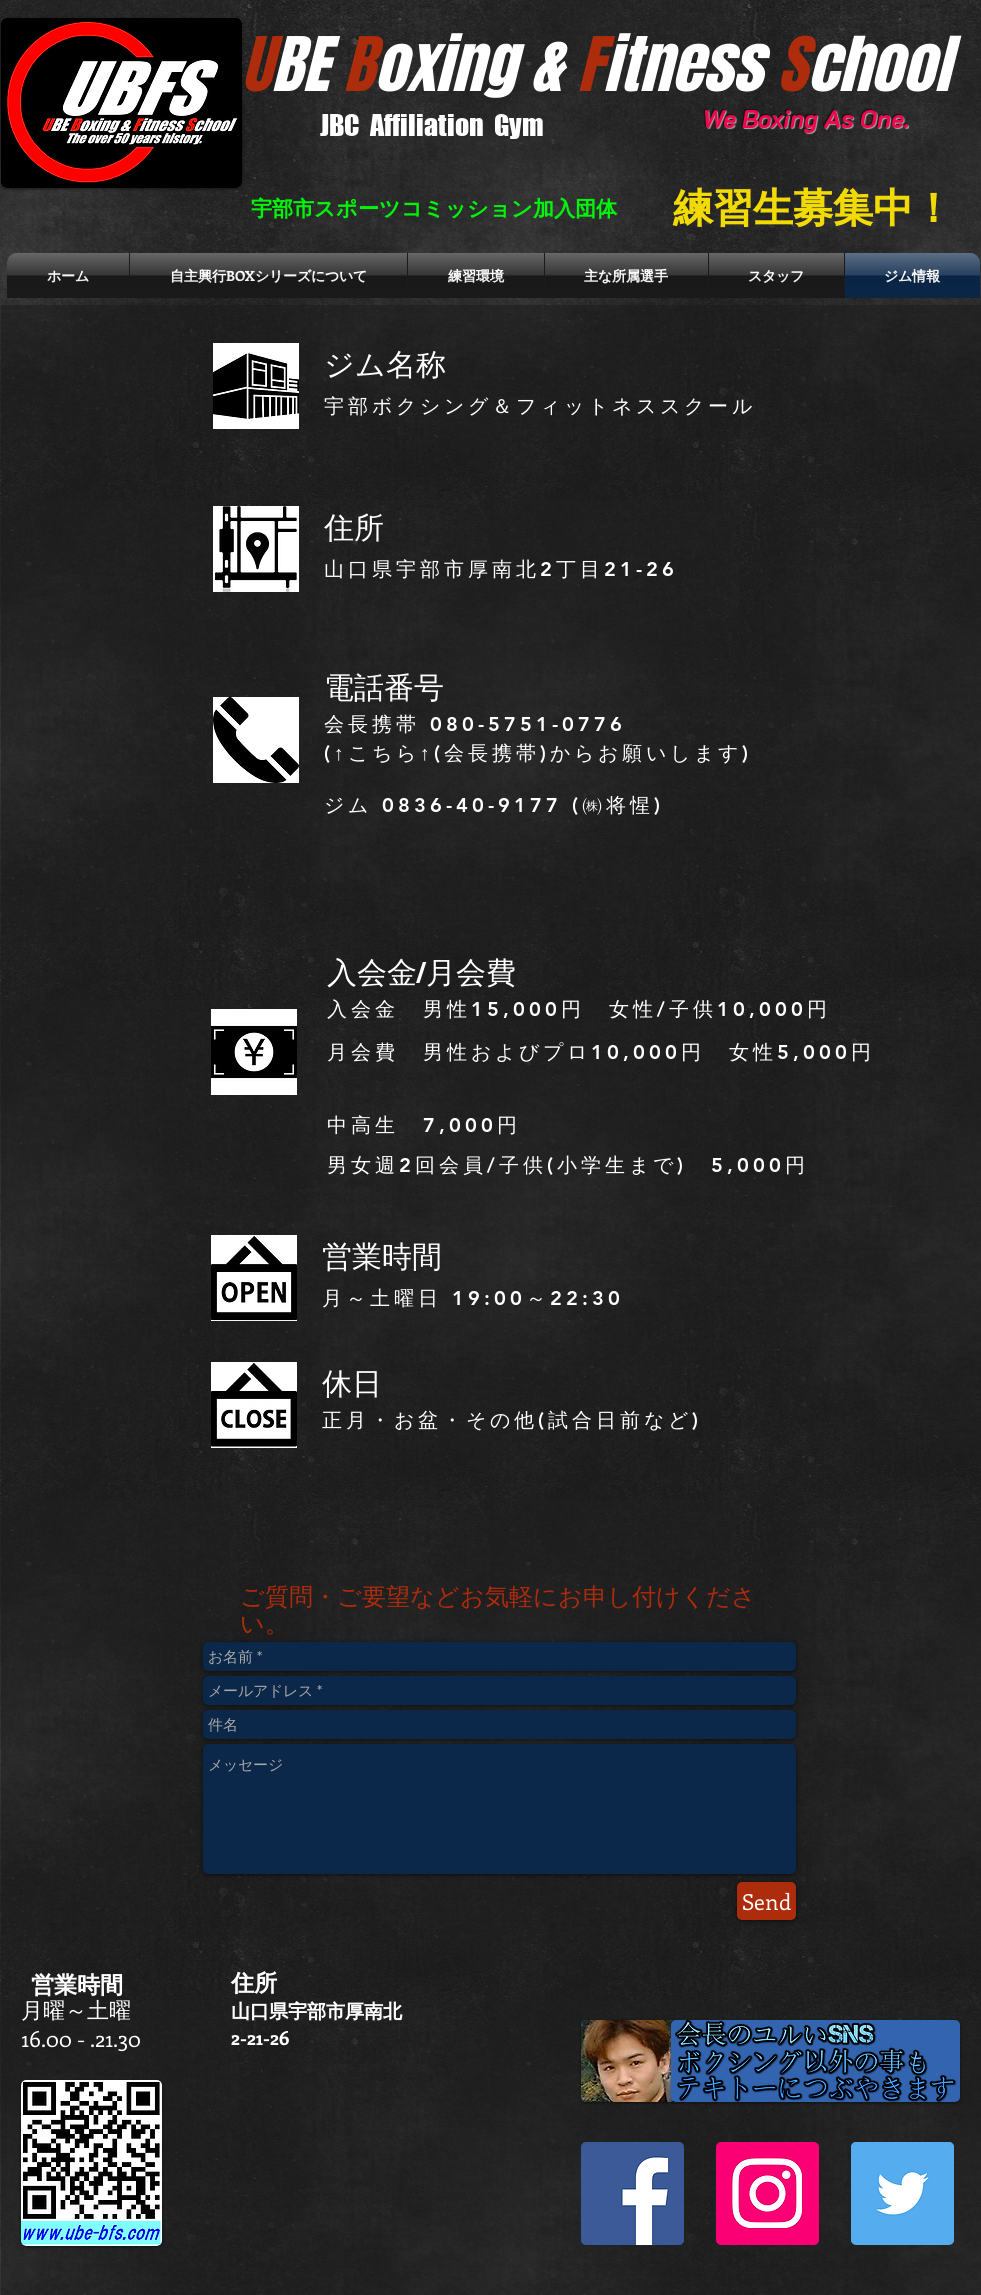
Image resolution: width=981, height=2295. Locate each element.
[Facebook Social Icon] (632, 2193)
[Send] (766, 1901)
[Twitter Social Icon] (902, 2193)
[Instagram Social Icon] (767, 2193)
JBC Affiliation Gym (432, 125)
